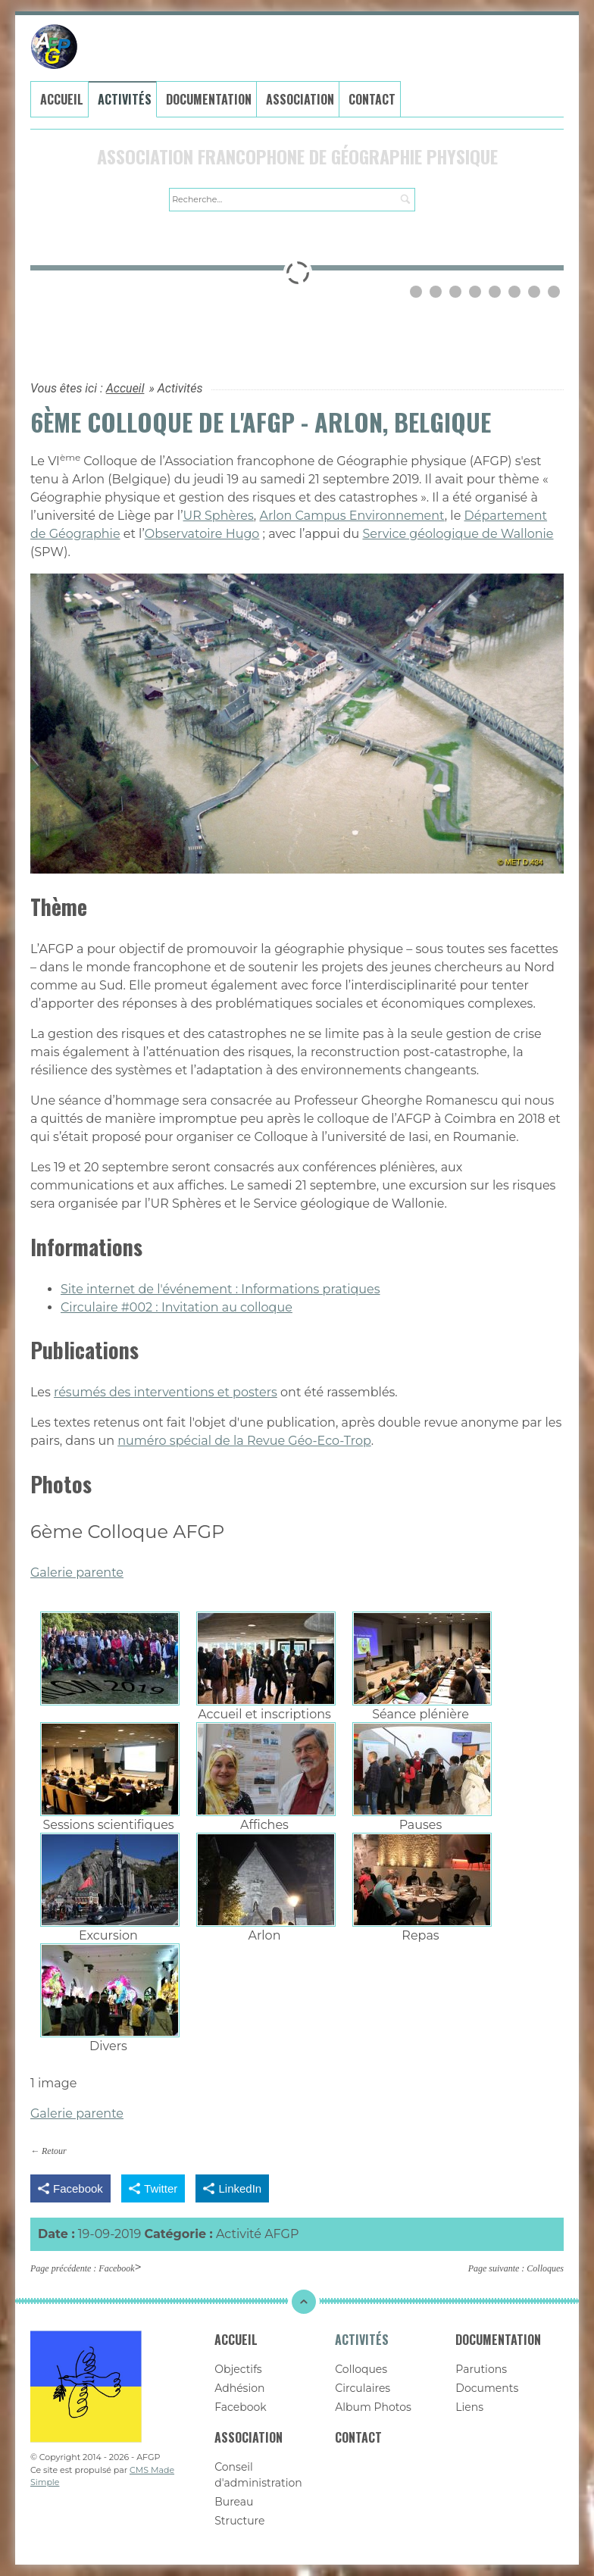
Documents (486, 2388)
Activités (125, 99)
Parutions (481, 2369)
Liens (469, 2407)
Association (300, 99)
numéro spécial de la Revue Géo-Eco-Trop (243, 1440)
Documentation (209, 99)
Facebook (116, 2268)
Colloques (545, 2268)
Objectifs (238, 2369)
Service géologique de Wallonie (457, 534)
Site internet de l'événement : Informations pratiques (220, 1289)
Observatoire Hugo (202, 534)
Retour (54, 2151)
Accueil (61, 99)
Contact (372, 99)
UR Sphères (218, 515)
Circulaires (362, 2388)
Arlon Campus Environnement (351, 515)
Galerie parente (76, 1572)
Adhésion (239, 2388)
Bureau (233, 2502)
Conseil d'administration (258, 2475)
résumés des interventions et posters (165, 1392)
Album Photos (373, 2407)
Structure (239, 2521)
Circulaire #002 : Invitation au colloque (176, 1307)
